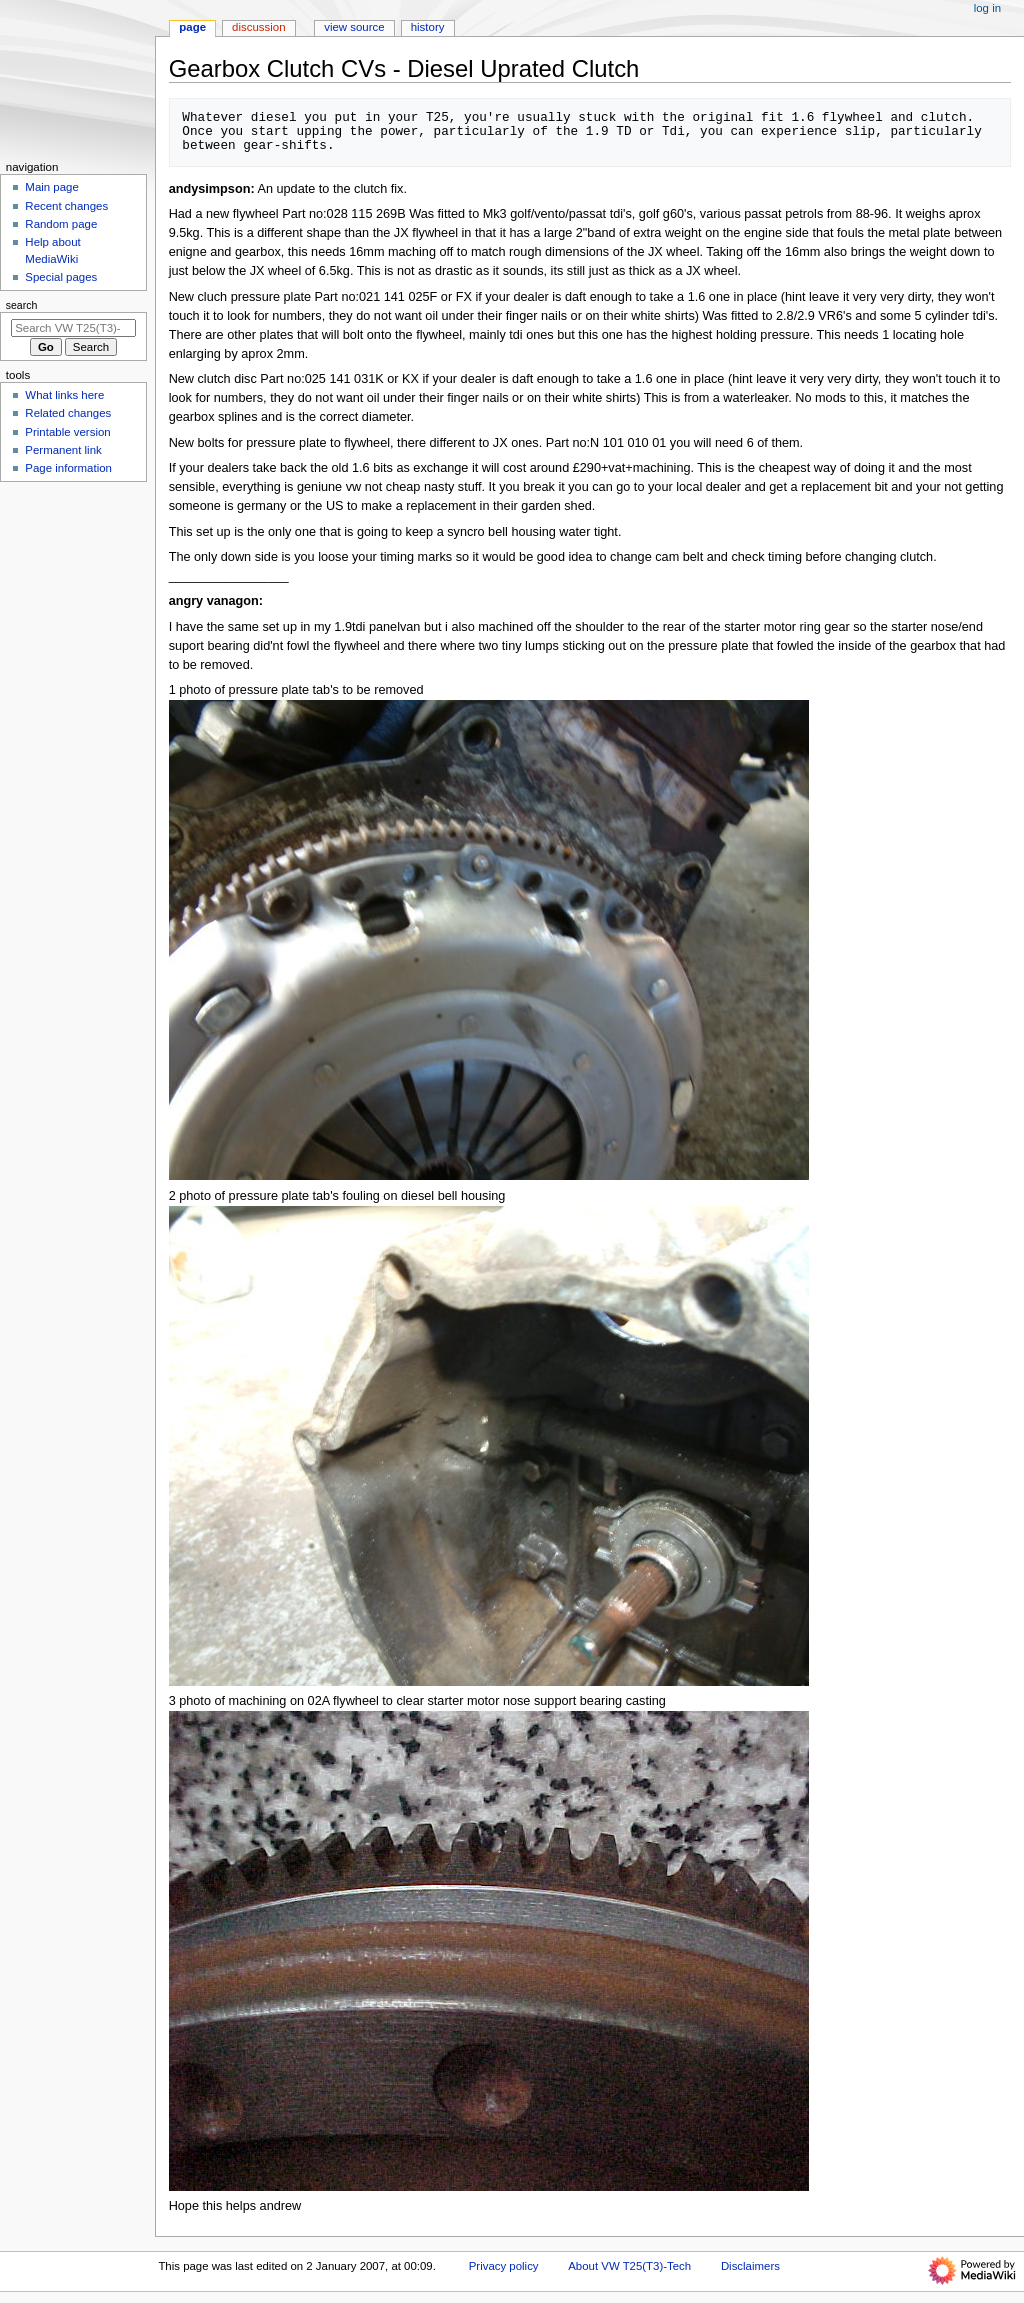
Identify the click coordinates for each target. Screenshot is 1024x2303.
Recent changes (66, 206)
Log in (987, 8)
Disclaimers (750, 2266)
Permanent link (63, 450)
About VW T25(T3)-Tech (629, 2266)
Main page (52, 187)
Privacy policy (504, 2266)
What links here (64, 395)
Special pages (61, 277)
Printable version (67, 432)
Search (22, 305)
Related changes (68, 413)
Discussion (258, 27)
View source (354, 27)
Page (192, 27)
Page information (68, 468)
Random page (61, 224)
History (428, 27)
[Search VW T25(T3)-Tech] (73, 328)
